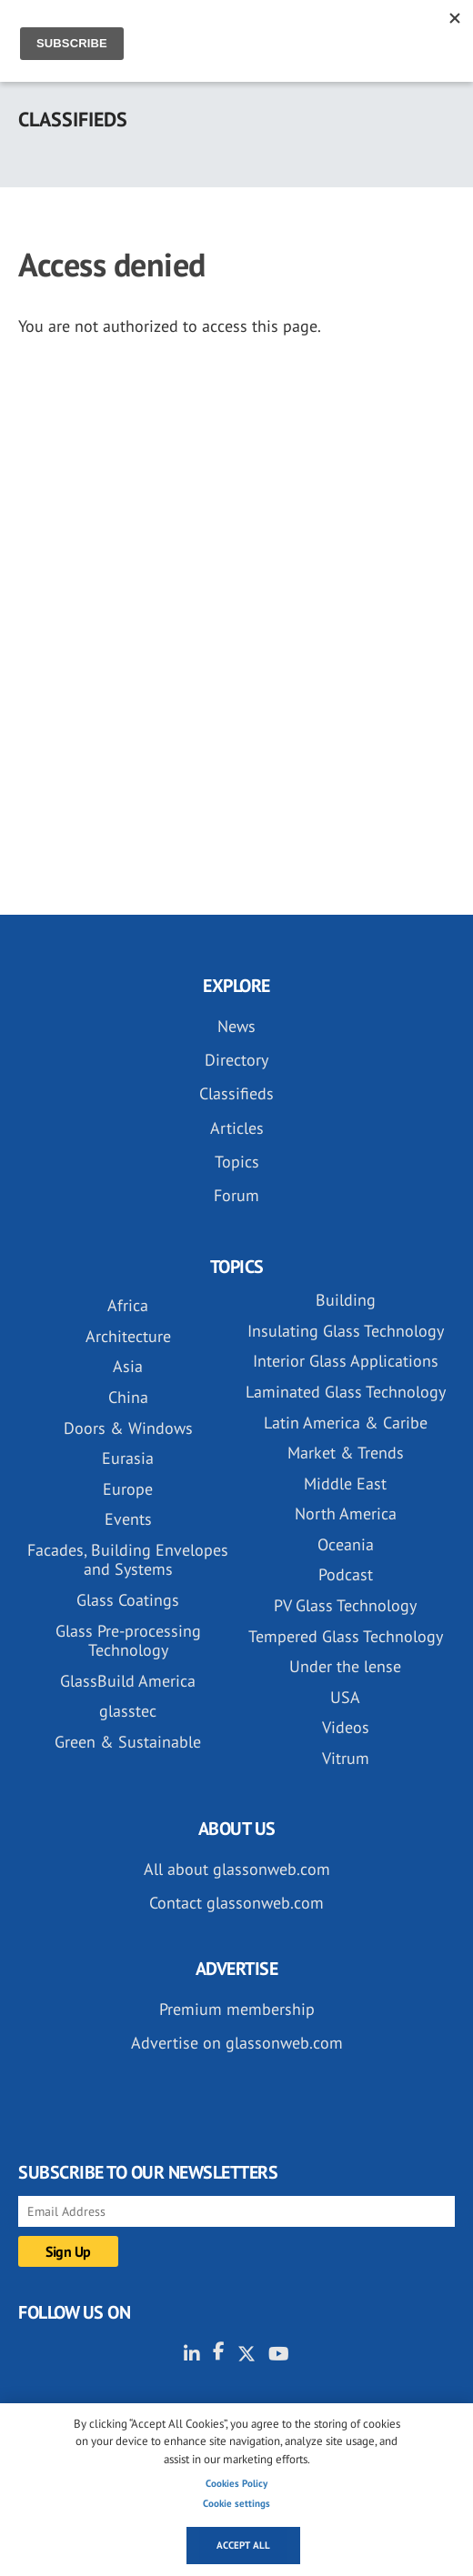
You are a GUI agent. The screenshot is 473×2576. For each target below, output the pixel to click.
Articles (237, 1128)
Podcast (345, 1574)
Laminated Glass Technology (346, 1391)
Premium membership (237, 2009)
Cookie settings (236, 2503)
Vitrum (345, 1758)
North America (346, 1513)
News (236, 1026)
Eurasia (128, 1458)
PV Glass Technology (345, 1605)
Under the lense (345, 1666)
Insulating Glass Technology (345, 1330)
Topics (237, 1161)
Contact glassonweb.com (236, 1902)
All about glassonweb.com (237, 1869)
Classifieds (236, 1093)
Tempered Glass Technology (345, 1636)
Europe (128, 1488)
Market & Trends (345, 1452)
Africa (127, 1305)
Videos (345, 1727)
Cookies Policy (236, 2483)
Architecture (128, 1336)
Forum (236, 1195)
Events (128, 1519)
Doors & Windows (128, 1428)
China (128, 1397)
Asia (128, 1366)
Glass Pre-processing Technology (128, 1640)
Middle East (345, 1483)
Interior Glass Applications (345, 1360)
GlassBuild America (128, 1680)
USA (345, 1697)
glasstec (127, 1710)
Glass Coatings (127, 1599)
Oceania (345, 1544)
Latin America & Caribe (346, 1422)
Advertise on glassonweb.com (237, 2042)
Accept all (243, 2545)
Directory (236, 1059)
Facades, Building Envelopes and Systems (127, 1559)
